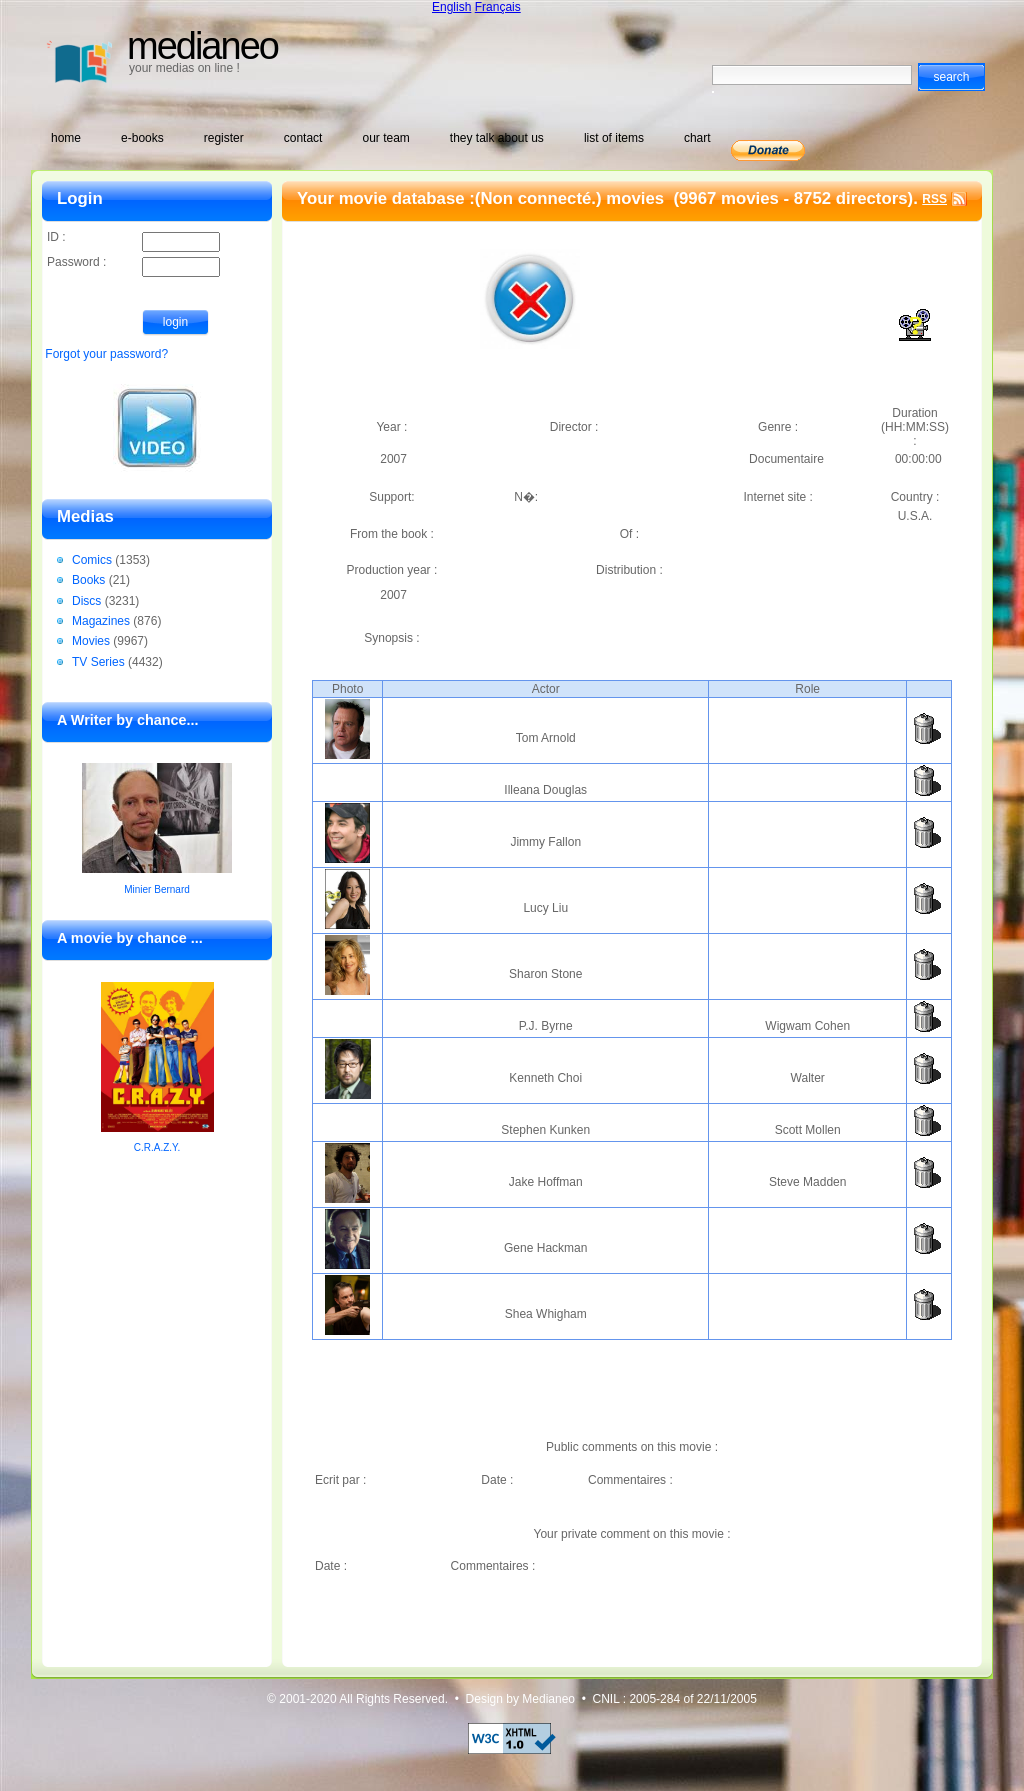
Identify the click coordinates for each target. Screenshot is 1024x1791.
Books (88, 580)
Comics (92, 560)
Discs (86, 601)
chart (697, 138)
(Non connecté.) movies (572, 198)
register (224, 138)
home (66, 138)
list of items (614, 138)
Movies (91, 641)
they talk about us (497, 138)
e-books (142, 138)
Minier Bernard (157, 889)
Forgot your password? (106, 354)
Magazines (101, 621)
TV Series (98, 662)
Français (498, 7)
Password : (133, 263)
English (451, 7)
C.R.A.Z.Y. (157, 1147)
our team (385, 138)
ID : (133, 238)
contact (303, 138)
